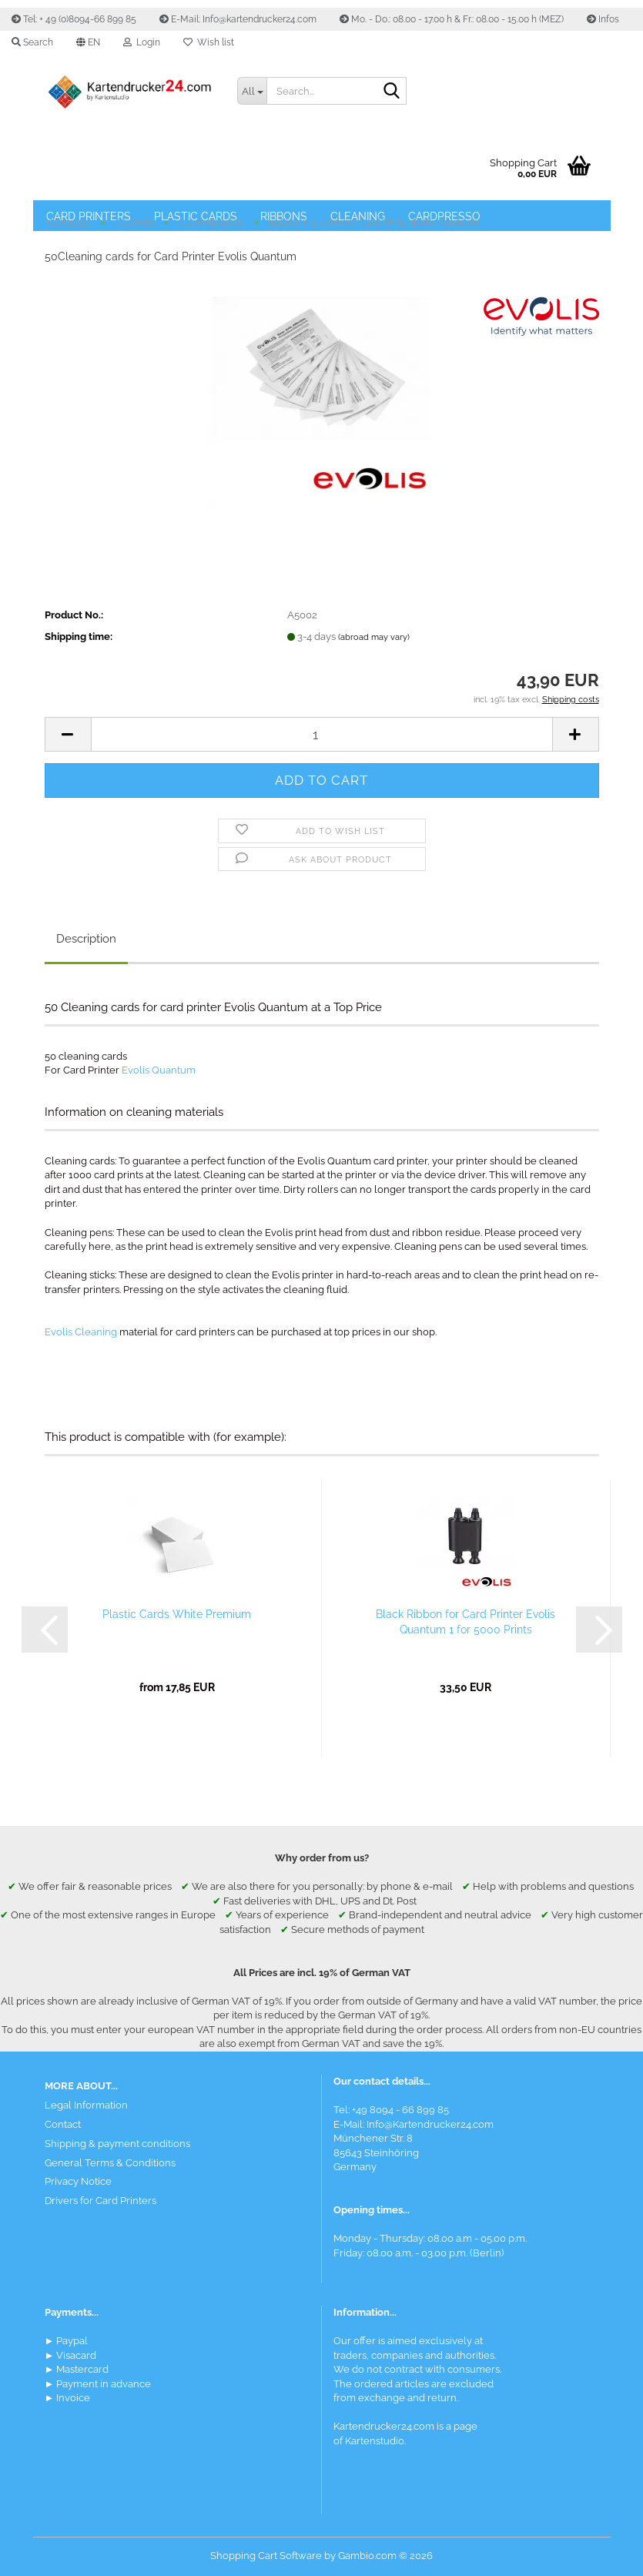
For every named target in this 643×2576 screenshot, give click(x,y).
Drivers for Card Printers (100, 2200)
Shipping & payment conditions (117, 2143)
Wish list (208, 42)
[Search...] (251, 91)
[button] (88, 42)
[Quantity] (322, 734)
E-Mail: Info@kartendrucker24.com (237, 19)
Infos (603, 19)
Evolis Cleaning (81, 1332)
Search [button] (32, 42)
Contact (63, 2124)
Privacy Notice (78, 2181)
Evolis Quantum (159, 1070)
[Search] (392, 92)
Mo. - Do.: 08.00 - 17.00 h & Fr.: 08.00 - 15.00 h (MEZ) (452, 19)
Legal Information (86, 2105)
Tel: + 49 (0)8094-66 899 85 (74, 19)
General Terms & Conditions (110, 2163)
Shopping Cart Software (266, 2555)
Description (86, 939)
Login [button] (141, 42)
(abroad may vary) (374, 637)
